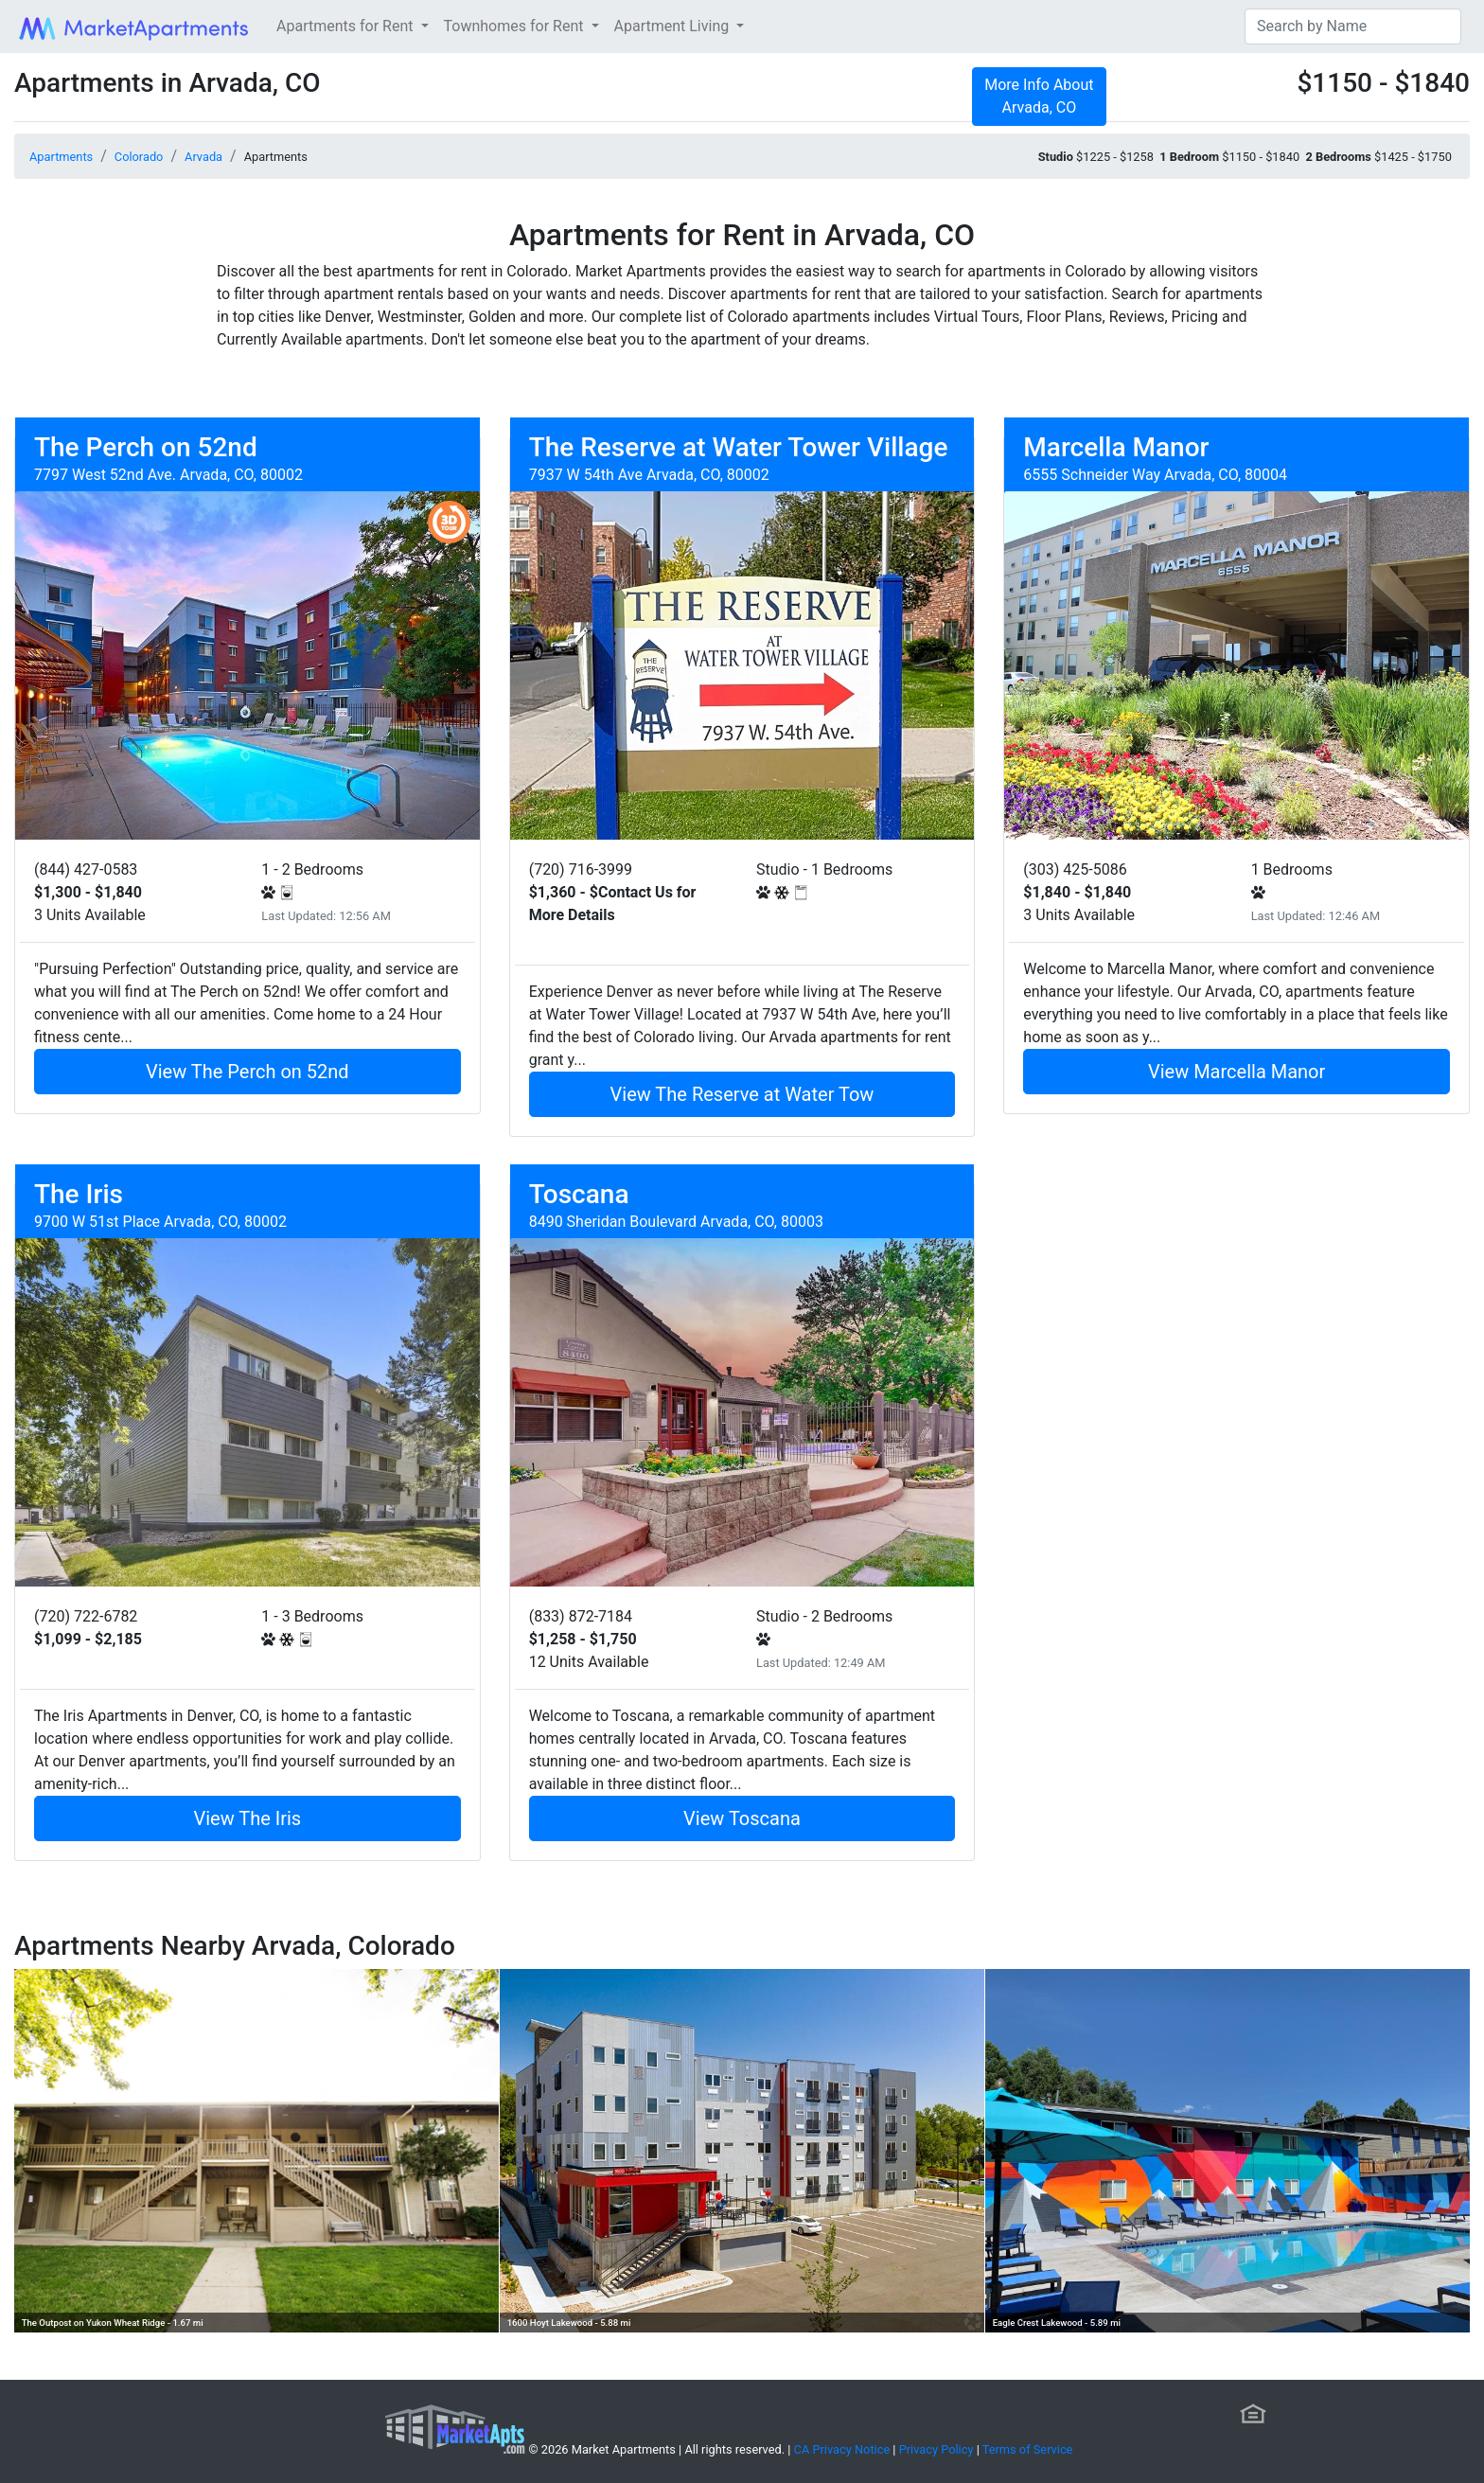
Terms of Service (1027, 2449)
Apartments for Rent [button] (346, 26)
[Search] (1353, 26)
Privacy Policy (936, 2449)
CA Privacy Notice (842, 2449)
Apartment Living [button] (673, 26)
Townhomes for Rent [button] (516, 26)
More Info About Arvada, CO (1038, 96)
